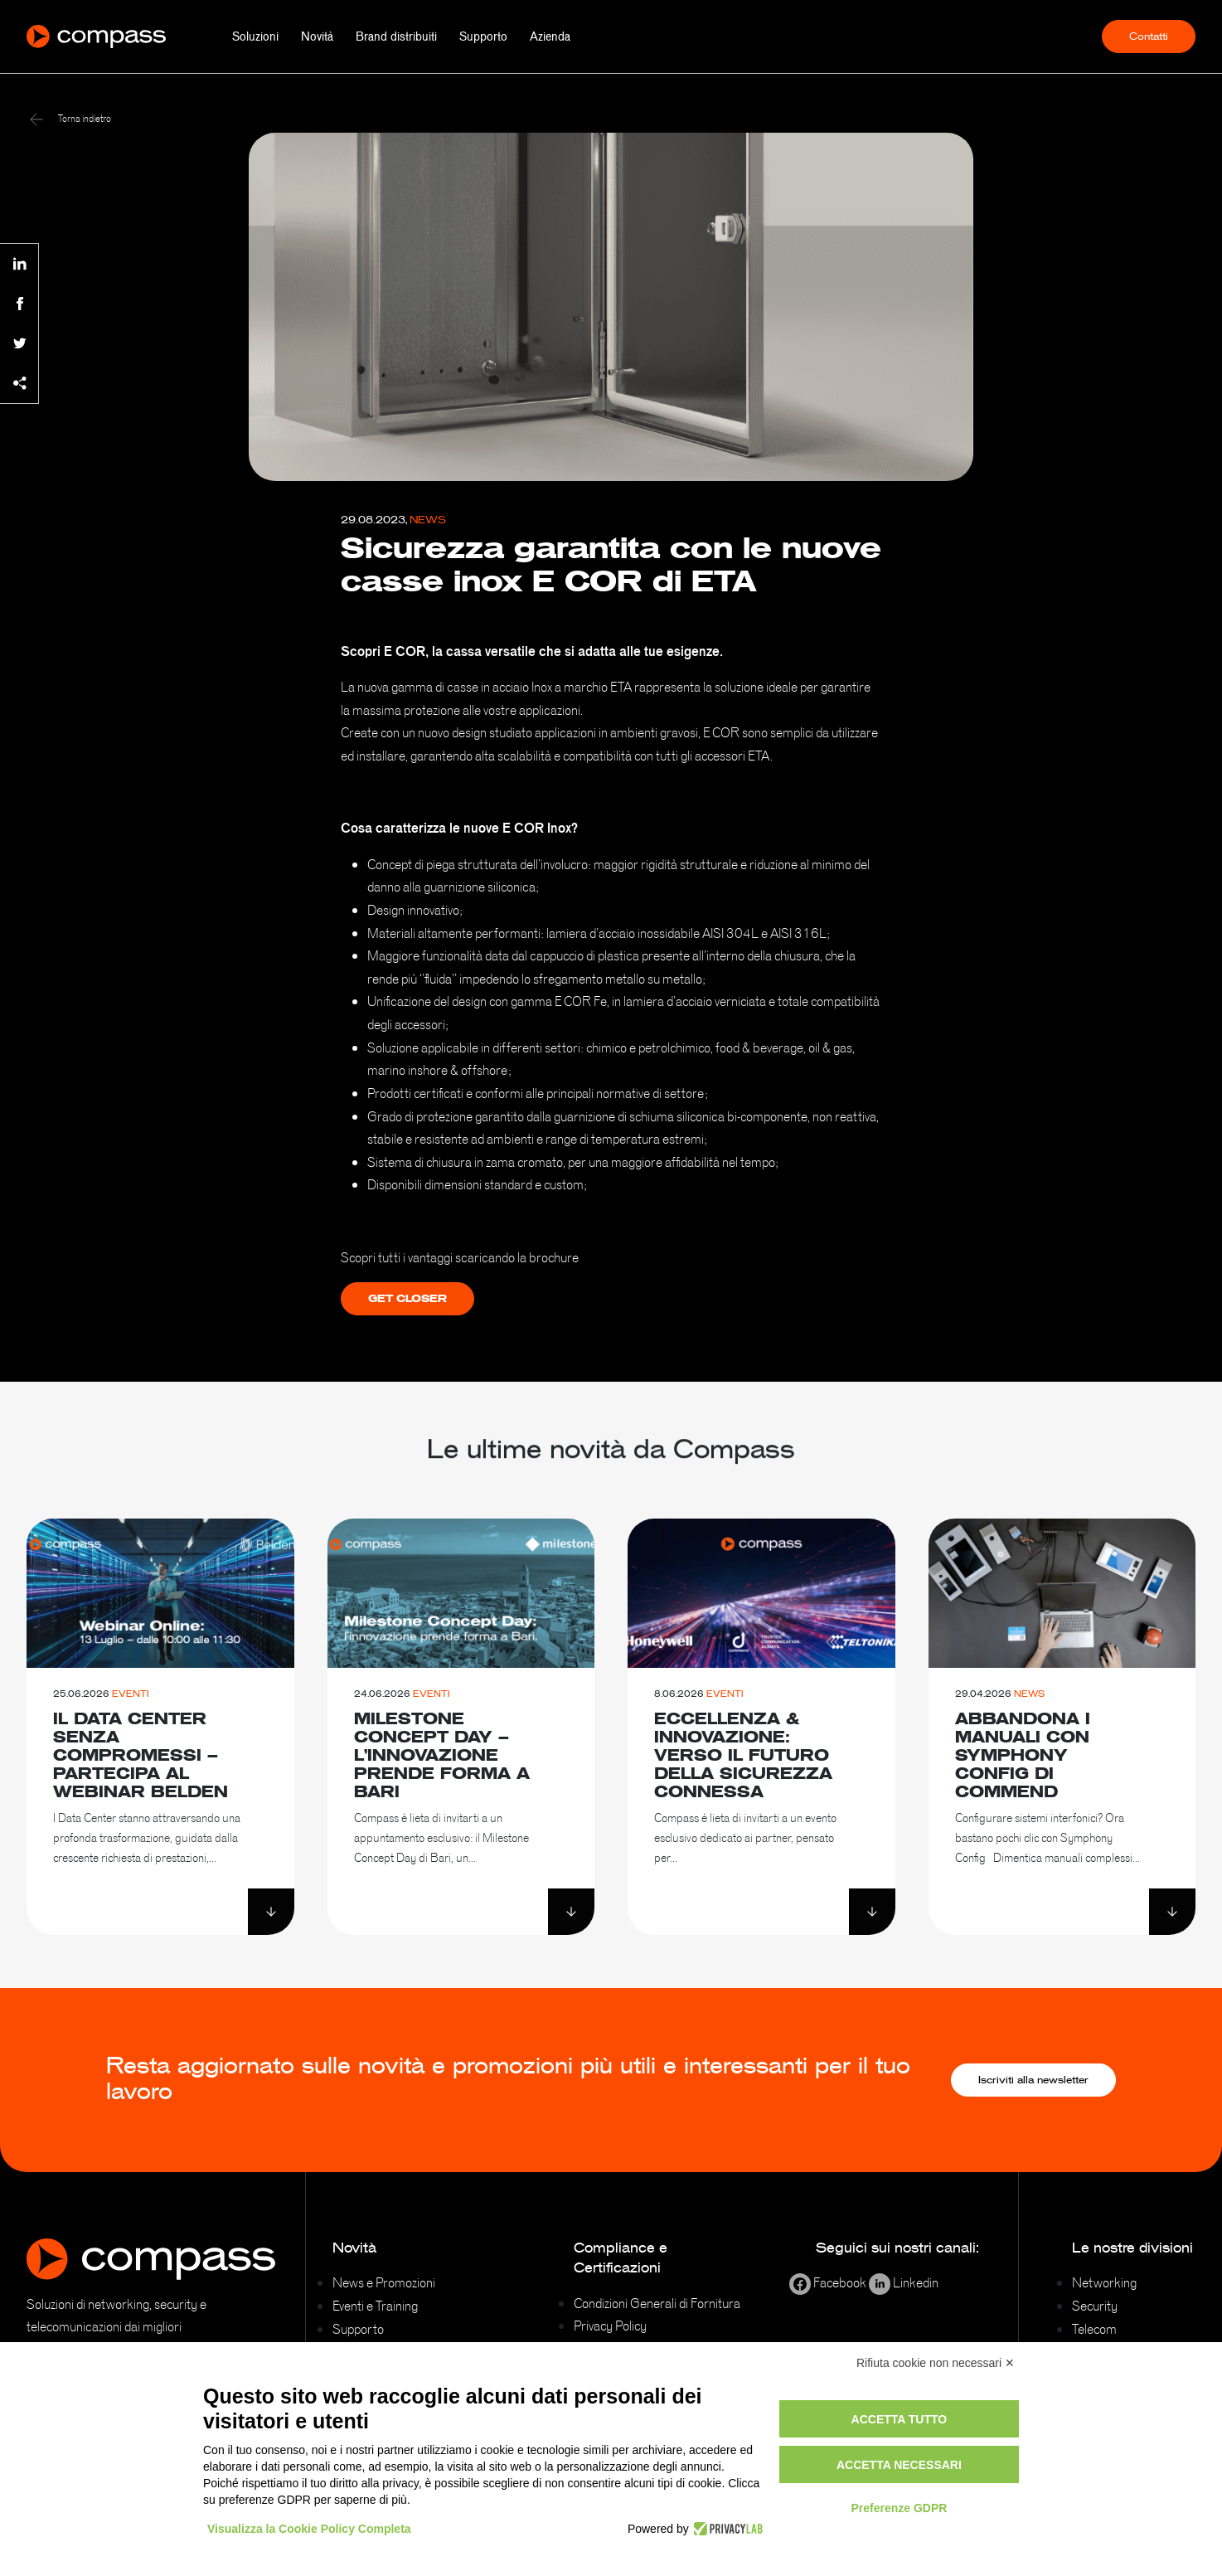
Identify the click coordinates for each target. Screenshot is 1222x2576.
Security (1095, 2306)
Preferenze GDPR (899, 2508)
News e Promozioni (383, 2282)
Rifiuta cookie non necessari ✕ (935, 2362)
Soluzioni (255, 36)
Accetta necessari (899, 2465)
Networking (1104, 2282)
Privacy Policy (610, 2325)
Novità (317, 36)
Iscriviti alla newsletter (1033, 2080)
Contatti (1148, 36)
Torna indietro (70, 118)
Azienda (550, 36)
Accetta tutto (899, 2419)
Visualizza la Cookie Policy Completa (309, 2528)
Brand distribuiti (396, 36)
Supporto (483, 36)
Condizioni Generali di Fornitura (657, 2303)
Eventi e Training (375, 2306)
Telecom (1094, 2329)
